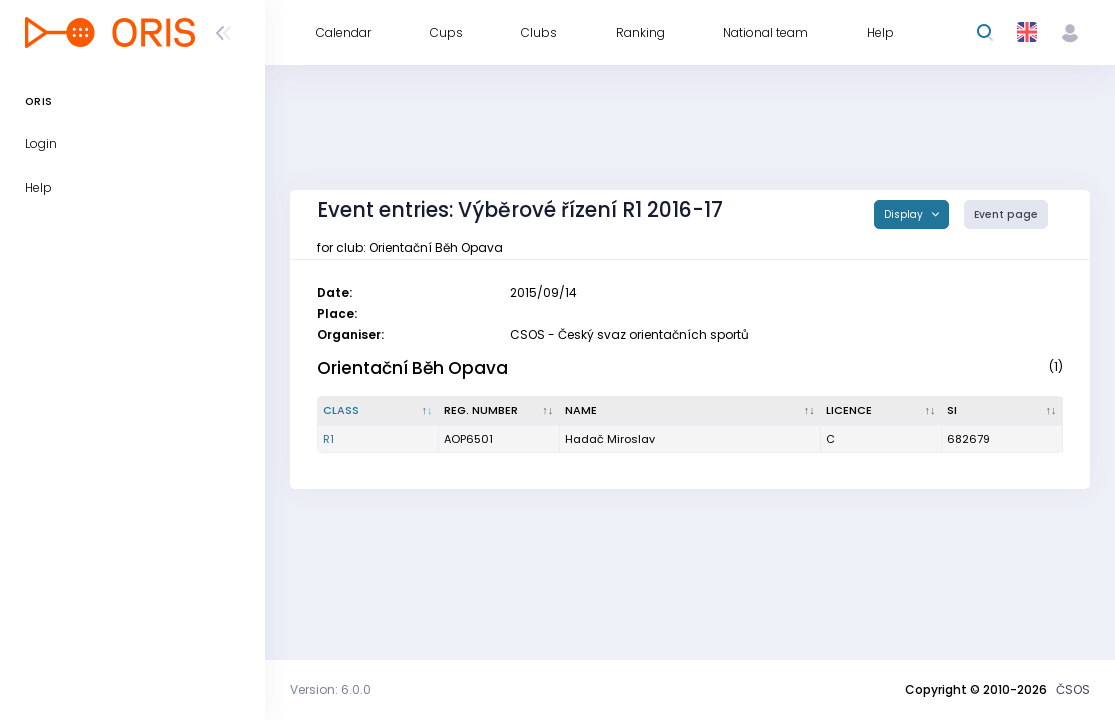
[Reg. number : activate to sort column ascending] (499, 411)
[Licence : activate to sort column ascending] (881, 411)
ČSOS (1073, 689)
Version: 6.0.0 (330, 689)
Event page (1006, 214)
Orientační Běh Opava (412, 368)
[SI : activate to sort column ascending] (1002, 411)
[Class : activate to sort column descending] (378, 411)
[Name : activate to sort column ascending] (690, 411)
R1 (328, 439)
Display (905, 214)
